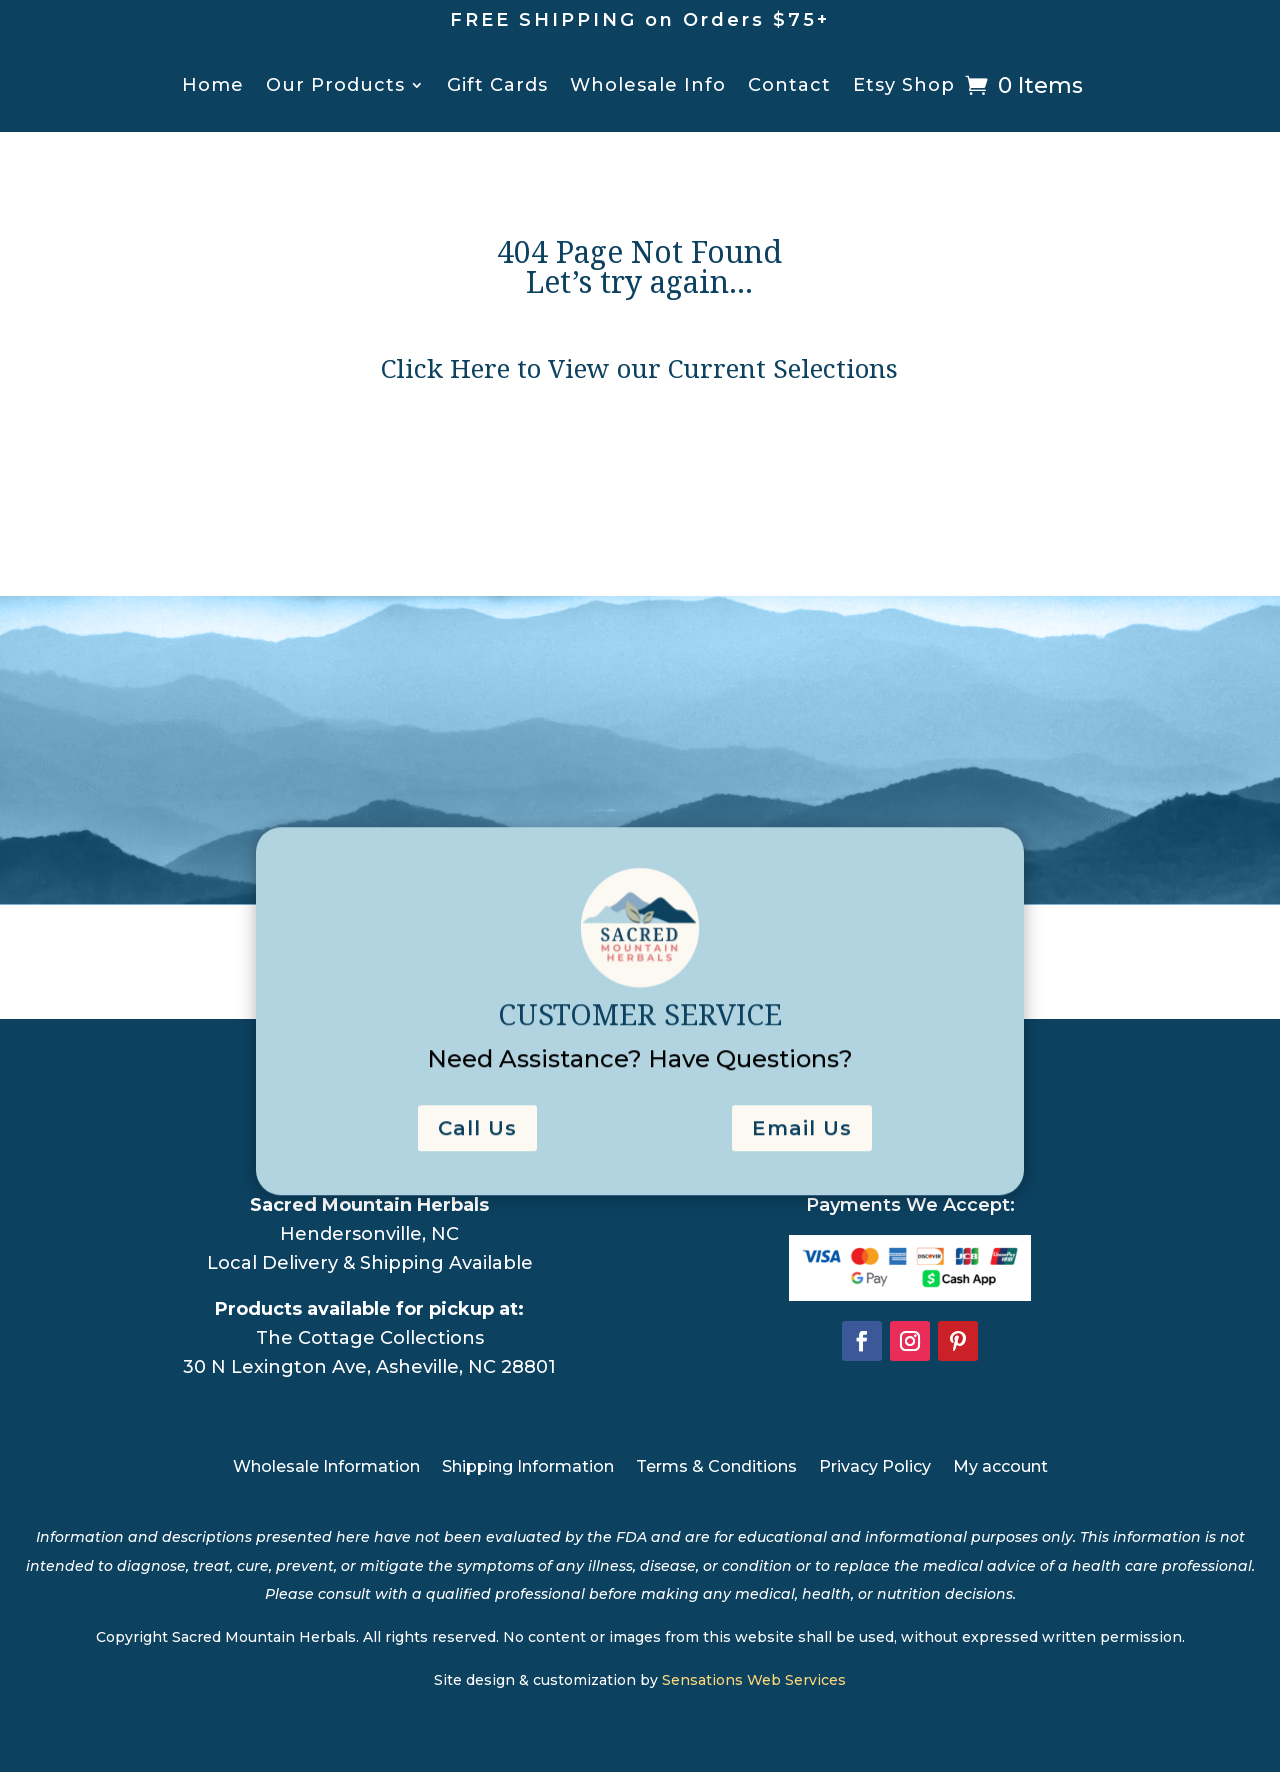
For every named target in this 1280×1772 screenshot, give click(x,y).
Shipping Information (528, 1468)
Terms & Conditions (716, 1468)
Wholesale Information (326, 1468)
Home (213, 87)
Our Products (335, 87)
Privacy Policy (875, 1468)
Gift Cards (497, 87)
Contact (789, 87)
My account (1000, 1468)
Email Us (802, 1150)
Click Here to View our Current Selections (639, 374)
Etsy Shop (904, 87)
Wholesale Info (648, 87)
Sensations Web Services (754, 1680)
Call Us (477, 1150)
